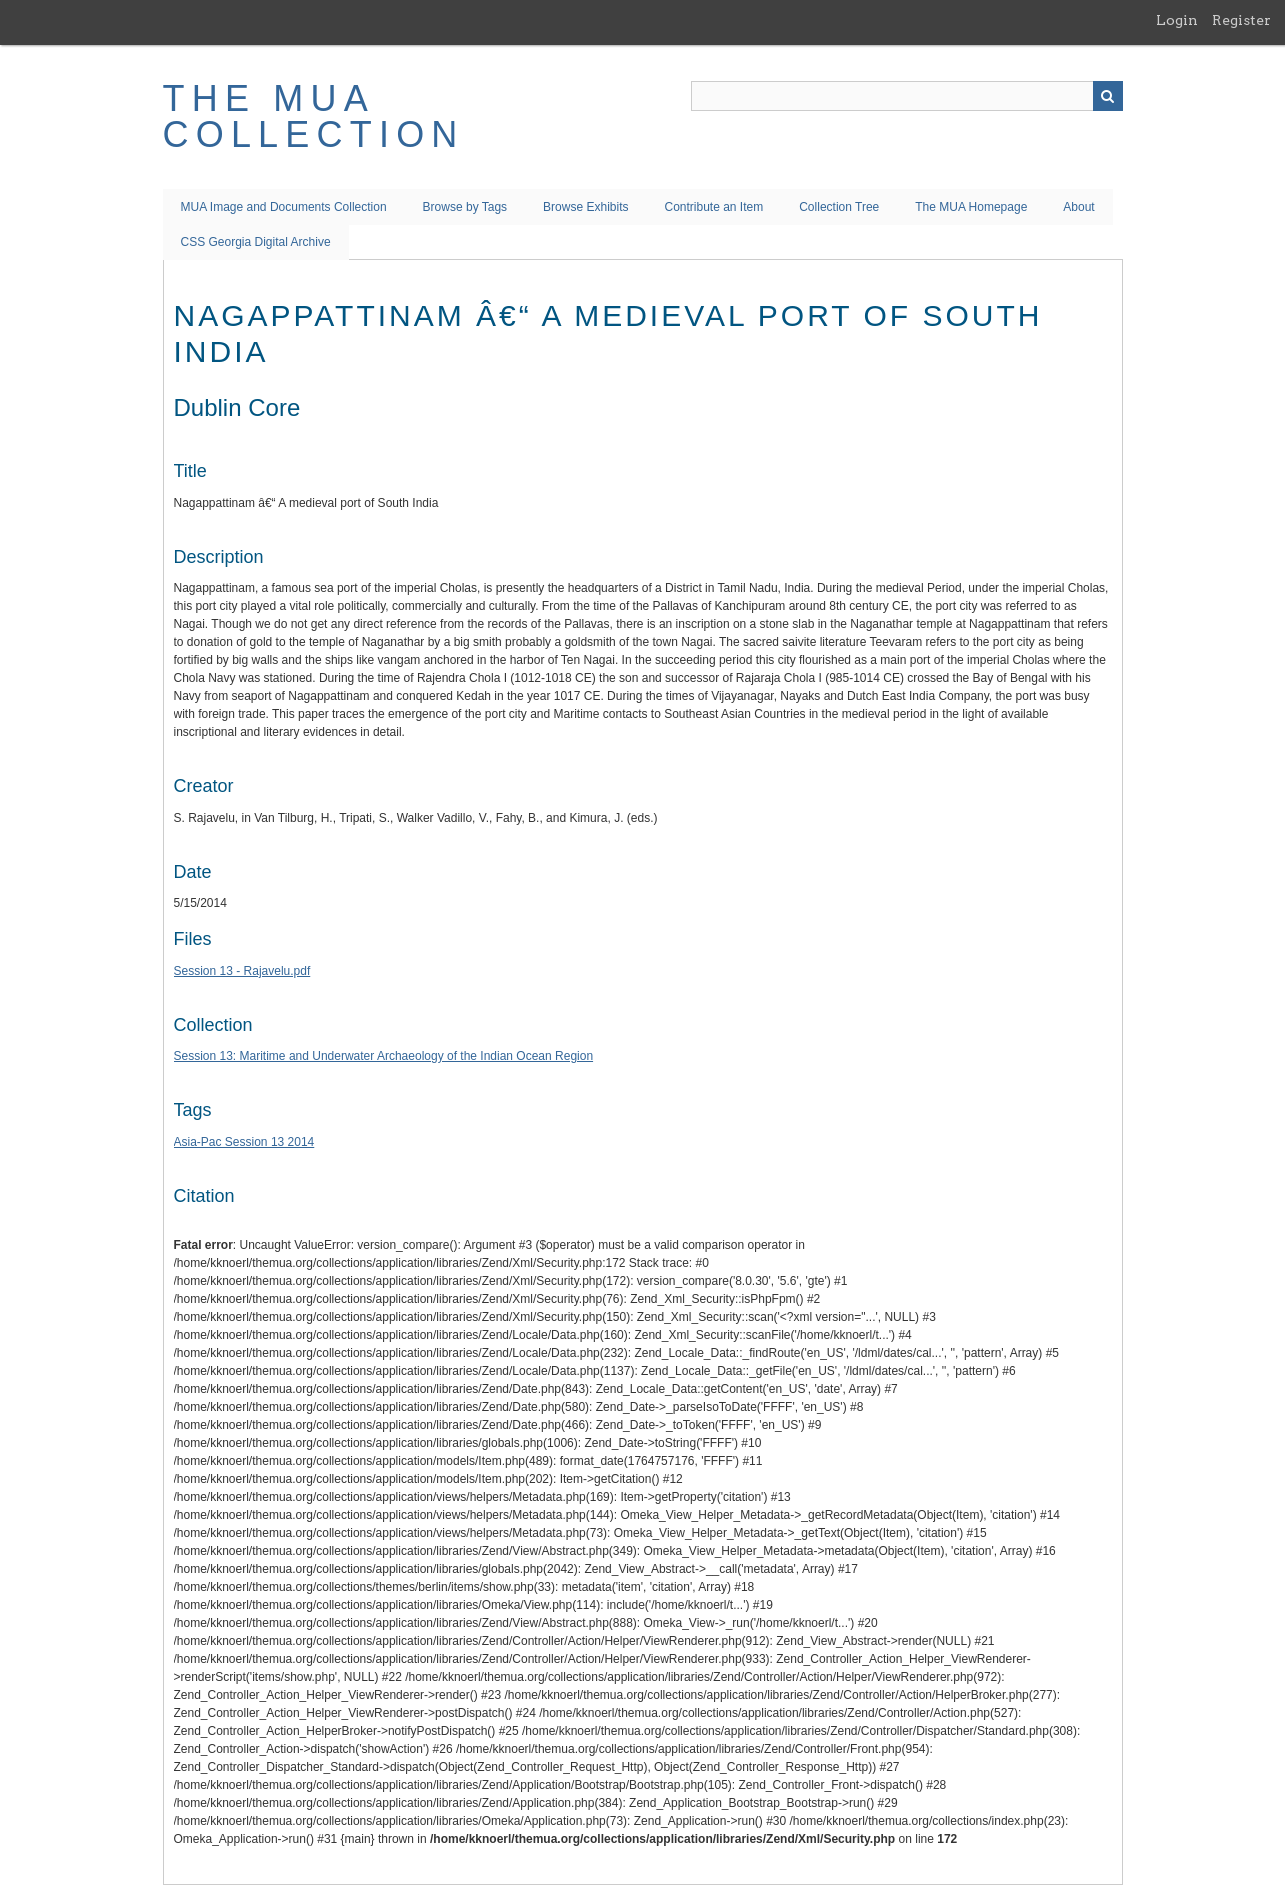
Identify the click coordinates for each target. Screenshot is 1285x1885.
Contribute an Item (713, 207)
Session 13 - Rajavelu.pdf (242, 971)
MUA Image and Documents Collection (284, 207)
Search (1108, 96)
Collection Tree (839, 207)
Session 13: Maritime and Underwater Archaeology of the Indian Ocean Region (384, 1056)
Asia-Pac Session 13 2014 (244, 1142)
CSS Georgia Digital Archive (256, 242)
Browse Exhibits (585, 207)
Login (1177, 20)
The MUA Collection (314, 116)
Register (1241, 20)
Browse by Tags (465, 207)
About (1078, 207)
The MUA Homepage (971, 207)
